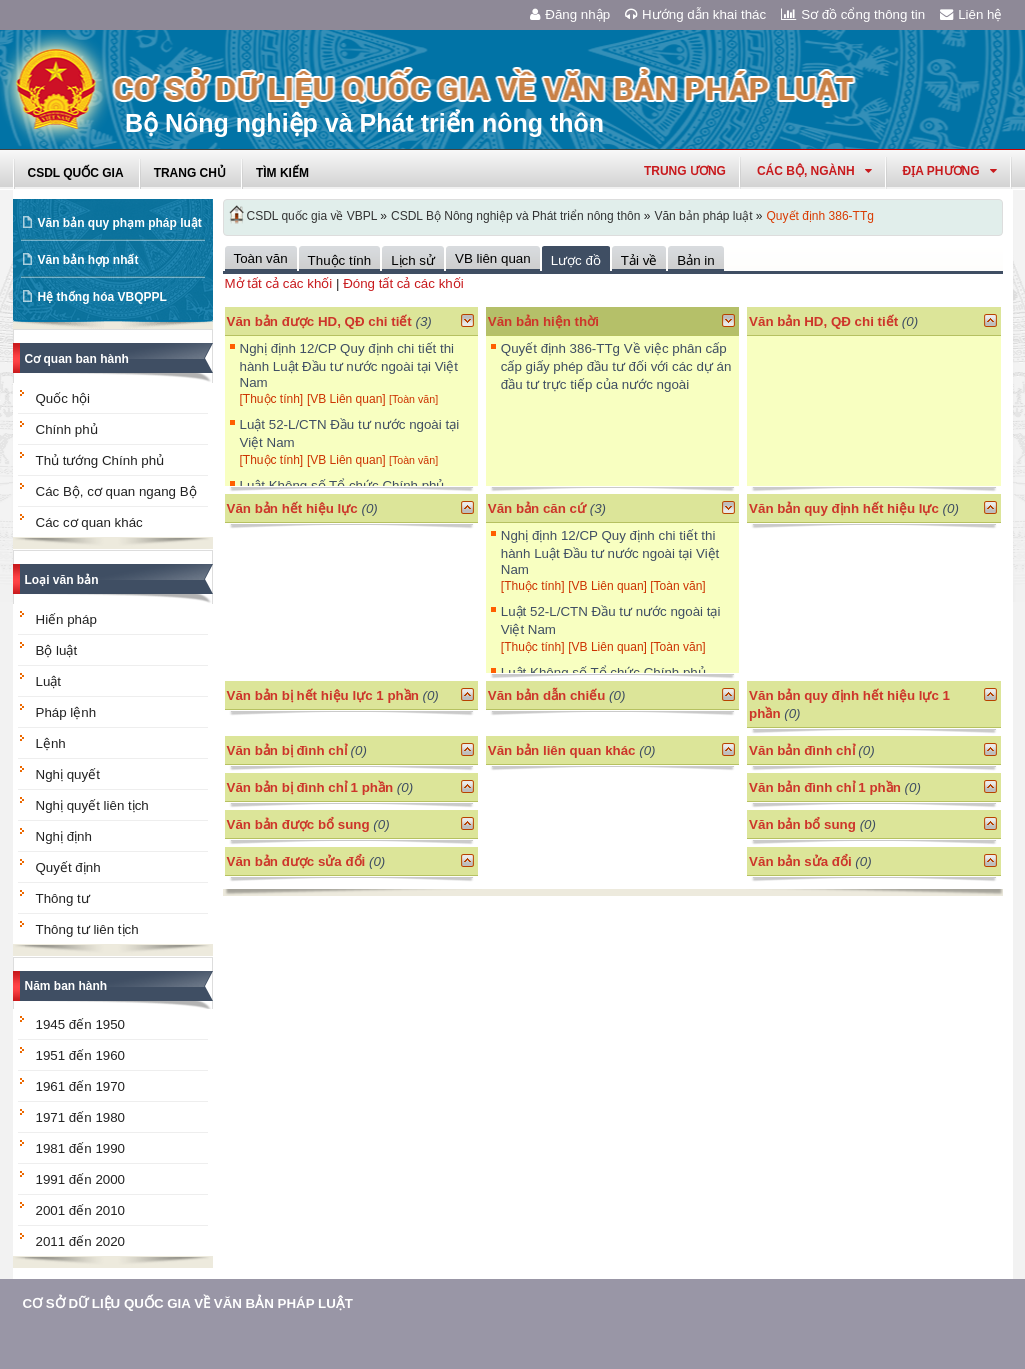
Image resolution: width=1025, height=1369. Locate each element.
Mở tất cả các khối (279, 283)
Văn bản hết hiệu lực (292, 508)
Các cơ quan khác (89, 522)
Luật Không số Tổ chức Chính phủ (342, 485)
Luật (49, 681)
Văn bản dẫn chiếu (547, 695)
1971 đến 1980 (81, 1117)
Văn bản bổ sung (802, 824)
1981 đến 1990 (81, 1148)
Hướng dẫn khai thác (695, 14)
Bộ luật (57, 650)
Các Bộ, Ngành (814, 171)
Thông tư (63, 898)
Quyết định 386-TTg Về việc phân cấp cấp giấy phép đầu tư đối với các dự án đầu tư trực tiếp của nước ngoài (616, 366)
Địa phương (950, 171)
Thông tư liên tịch (87, 929)
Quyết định (68, 867)
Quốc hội (63, 398)
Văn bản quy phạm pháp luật (120, 223)
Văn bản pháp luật (703, 216)
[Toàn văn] (413, 399)
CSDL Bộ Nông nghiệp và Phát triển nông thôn (515, 216)
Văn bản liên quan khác (562, 750)
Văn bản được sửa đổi (296, 861)
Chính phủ (67, 429)
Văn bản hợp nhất (88, 260)
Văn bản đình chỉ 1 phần (825, 787)
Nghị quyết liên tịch (92, 805)
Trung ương (685, 171)
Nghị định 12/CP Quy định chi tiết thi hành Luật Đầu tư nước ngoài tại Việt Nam (349, 365)
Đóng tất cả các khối (403, 283)
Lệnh (51, 743)
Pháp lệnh (66, 712)
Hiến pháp (66, 619)
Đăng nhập (570, 14)
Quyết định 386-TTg (820, 216)
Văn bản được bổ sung (298, 824)
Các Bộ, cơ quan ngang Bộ (116, 491)
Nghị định (64, 836)
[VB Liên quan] (348, 399)
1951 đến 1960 (81, 1055)
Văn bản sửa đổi (800, 861)
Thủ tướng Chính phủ (100, 460)
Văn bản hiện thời (543, 321)
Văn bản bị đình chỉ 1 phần (310, 787)
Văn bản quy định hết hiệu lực (844, 508)
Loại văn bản (62, 580)
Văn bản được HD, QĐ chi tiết (319, 321)
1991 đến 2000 (81, 1179)
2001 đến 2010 (81, 1210)
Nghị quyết (68, 774)
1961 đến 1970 (81, 1086)
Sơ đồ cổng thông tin (853, 14)
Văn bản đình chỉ (802, 750)
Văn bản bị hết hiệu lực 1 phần (323, 695)
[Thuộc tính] (272, 399)
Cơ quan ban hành (77, 359)
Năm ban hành (66, 986)
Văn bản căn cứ (537, 508)
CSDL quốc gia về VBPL (312, 216)
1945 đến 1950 (81, 1024)
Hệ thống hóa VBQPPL (102, 297)
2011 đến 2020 (81, 1241)
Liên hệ (971, 14)
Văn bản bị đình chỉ (287, 750)
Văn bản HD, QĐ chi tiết (825, 321)
